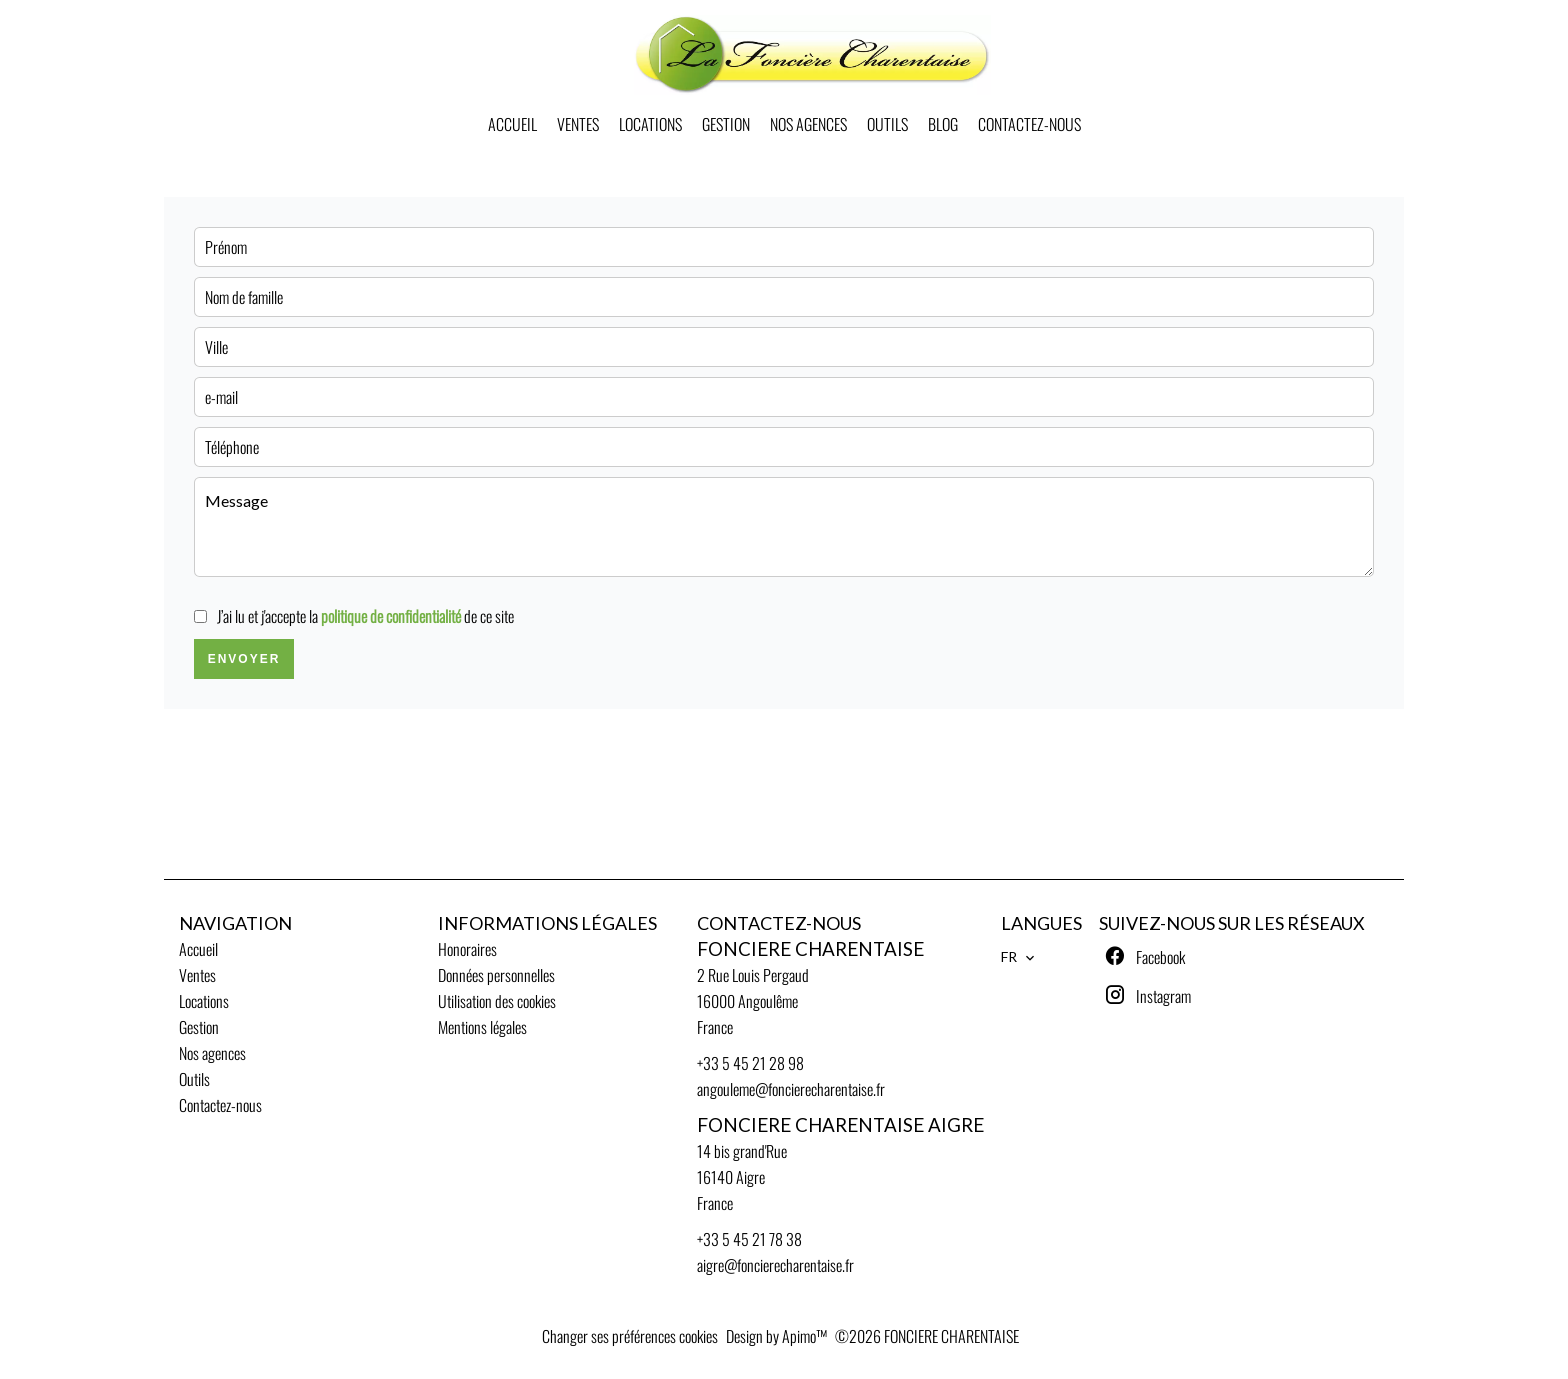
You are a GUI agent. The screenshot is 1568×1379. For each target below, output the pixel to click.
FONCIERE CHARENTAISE (810, 949)
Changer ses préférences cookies (630, 1336)
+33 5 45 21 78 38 (749, 1239)
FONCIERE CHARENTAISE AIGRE (840, 1125)
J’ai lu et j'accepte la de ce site (365, 616)
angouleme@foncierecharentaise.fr (791, 1089)
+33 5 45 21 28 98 (750, 1063)
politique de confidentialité (391, 616)
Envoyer (244, 659)
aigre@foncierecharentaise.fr (775, 1265)
